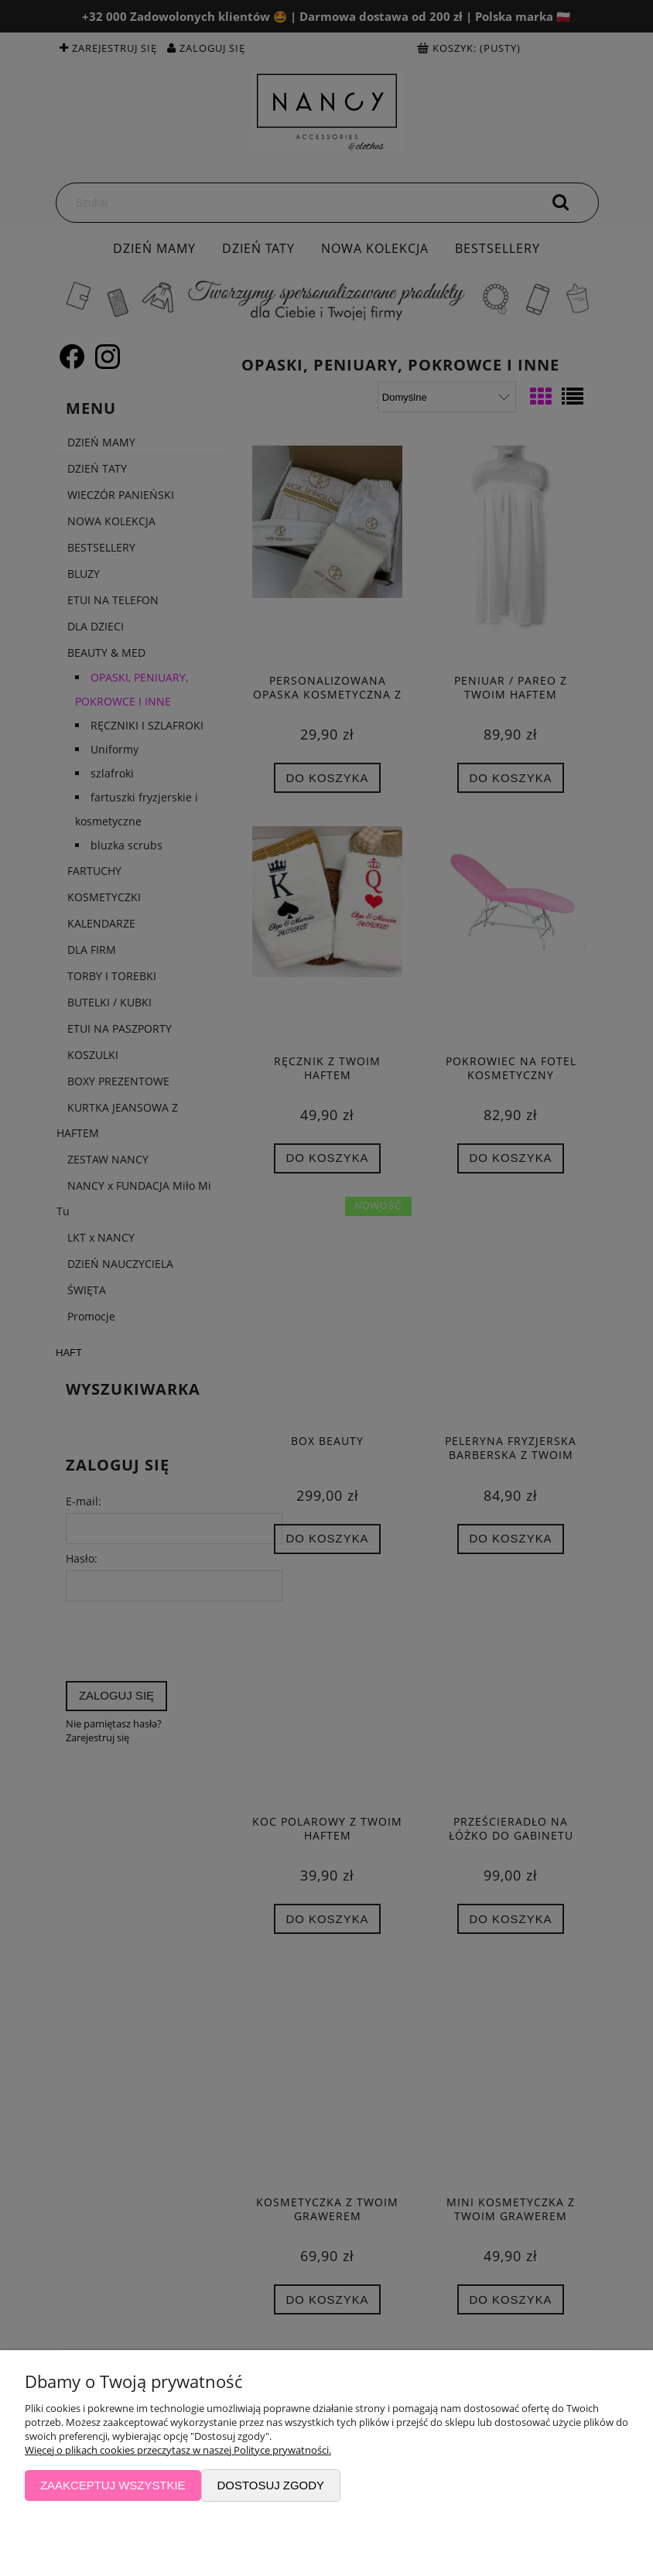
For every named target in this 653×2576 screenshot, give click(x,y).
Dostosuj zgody (270, 2485)
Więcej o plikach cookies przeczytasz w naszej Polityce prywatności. (178, 2450)
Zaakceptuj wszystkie (113, 2485)
